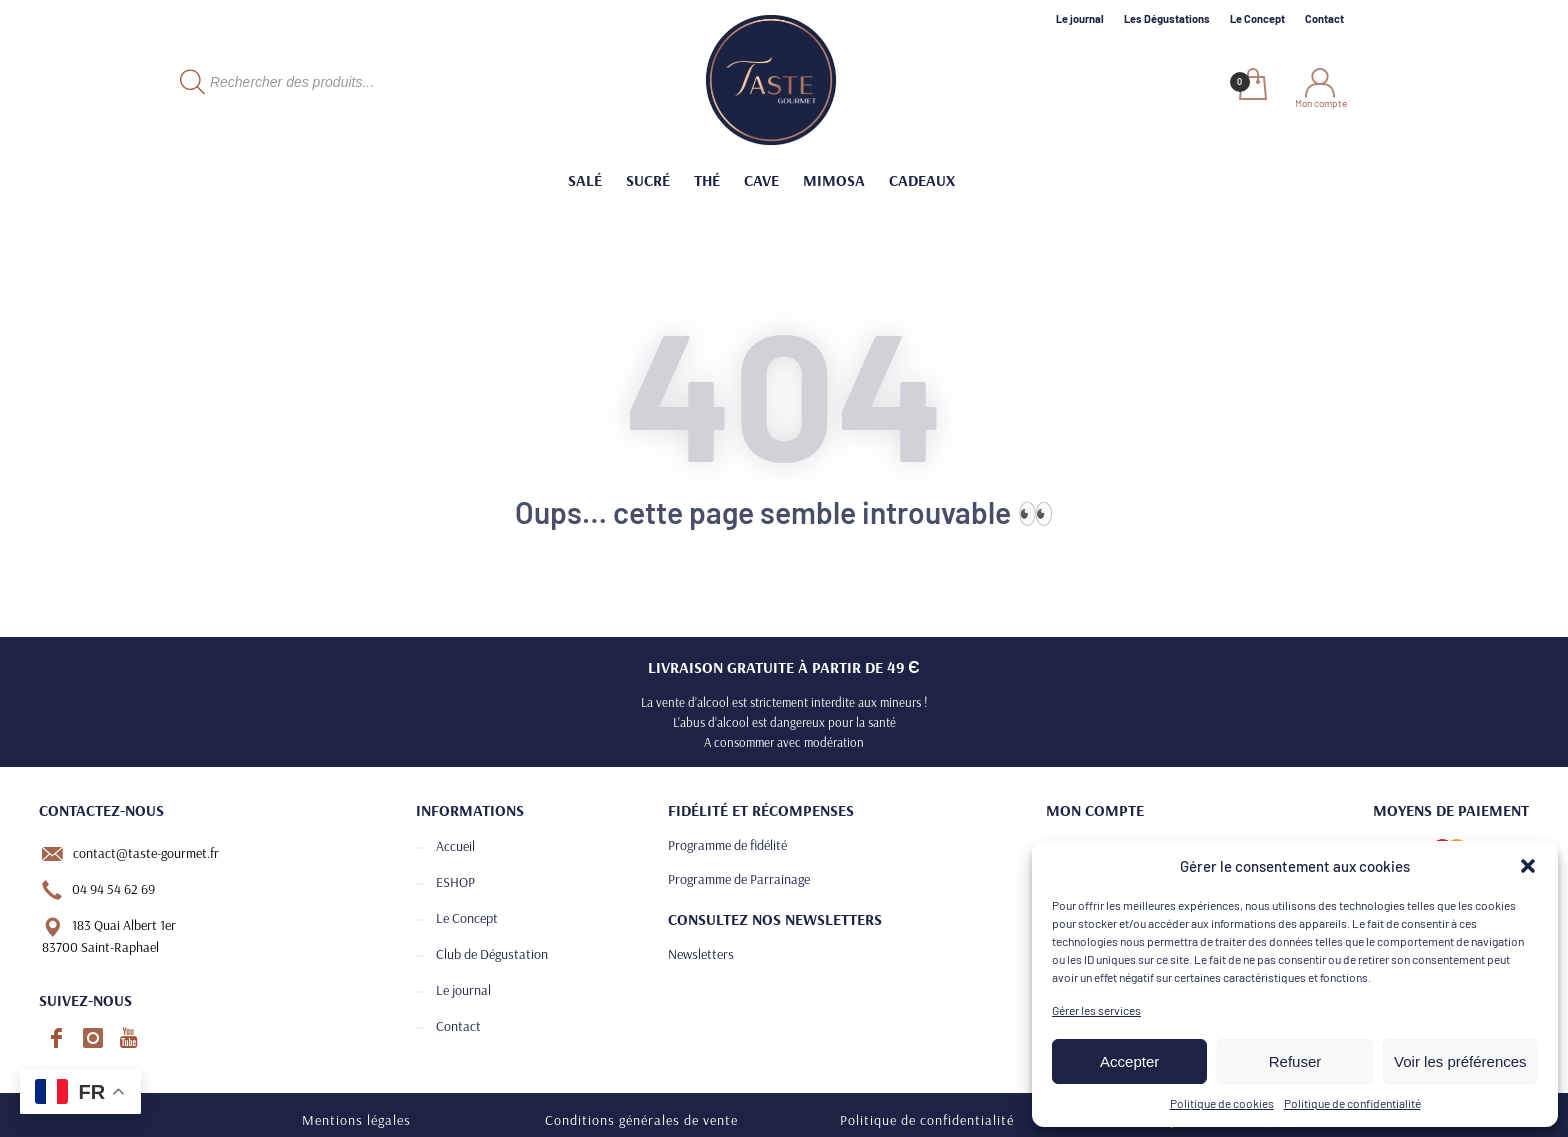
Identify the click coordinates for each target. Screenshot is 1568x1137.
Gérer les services (1096, 1010)
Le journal (1080, 18)
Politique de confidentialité (1352, 1103)
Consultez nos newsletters (775, 919)
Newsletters (701, 954)
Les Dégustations (1167, 18)
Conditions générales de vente (641, 1120)
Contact (1324, 18)
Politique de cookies (1222, 1103)
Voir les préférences (1460, 1061)
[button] (1528, 866)
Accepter (1129, 1061)
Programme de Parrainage (739, 879)
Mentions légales (356, 1120)
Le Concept (1257, 18)
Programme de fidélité (727, 845)
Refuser (1295, 1061)
